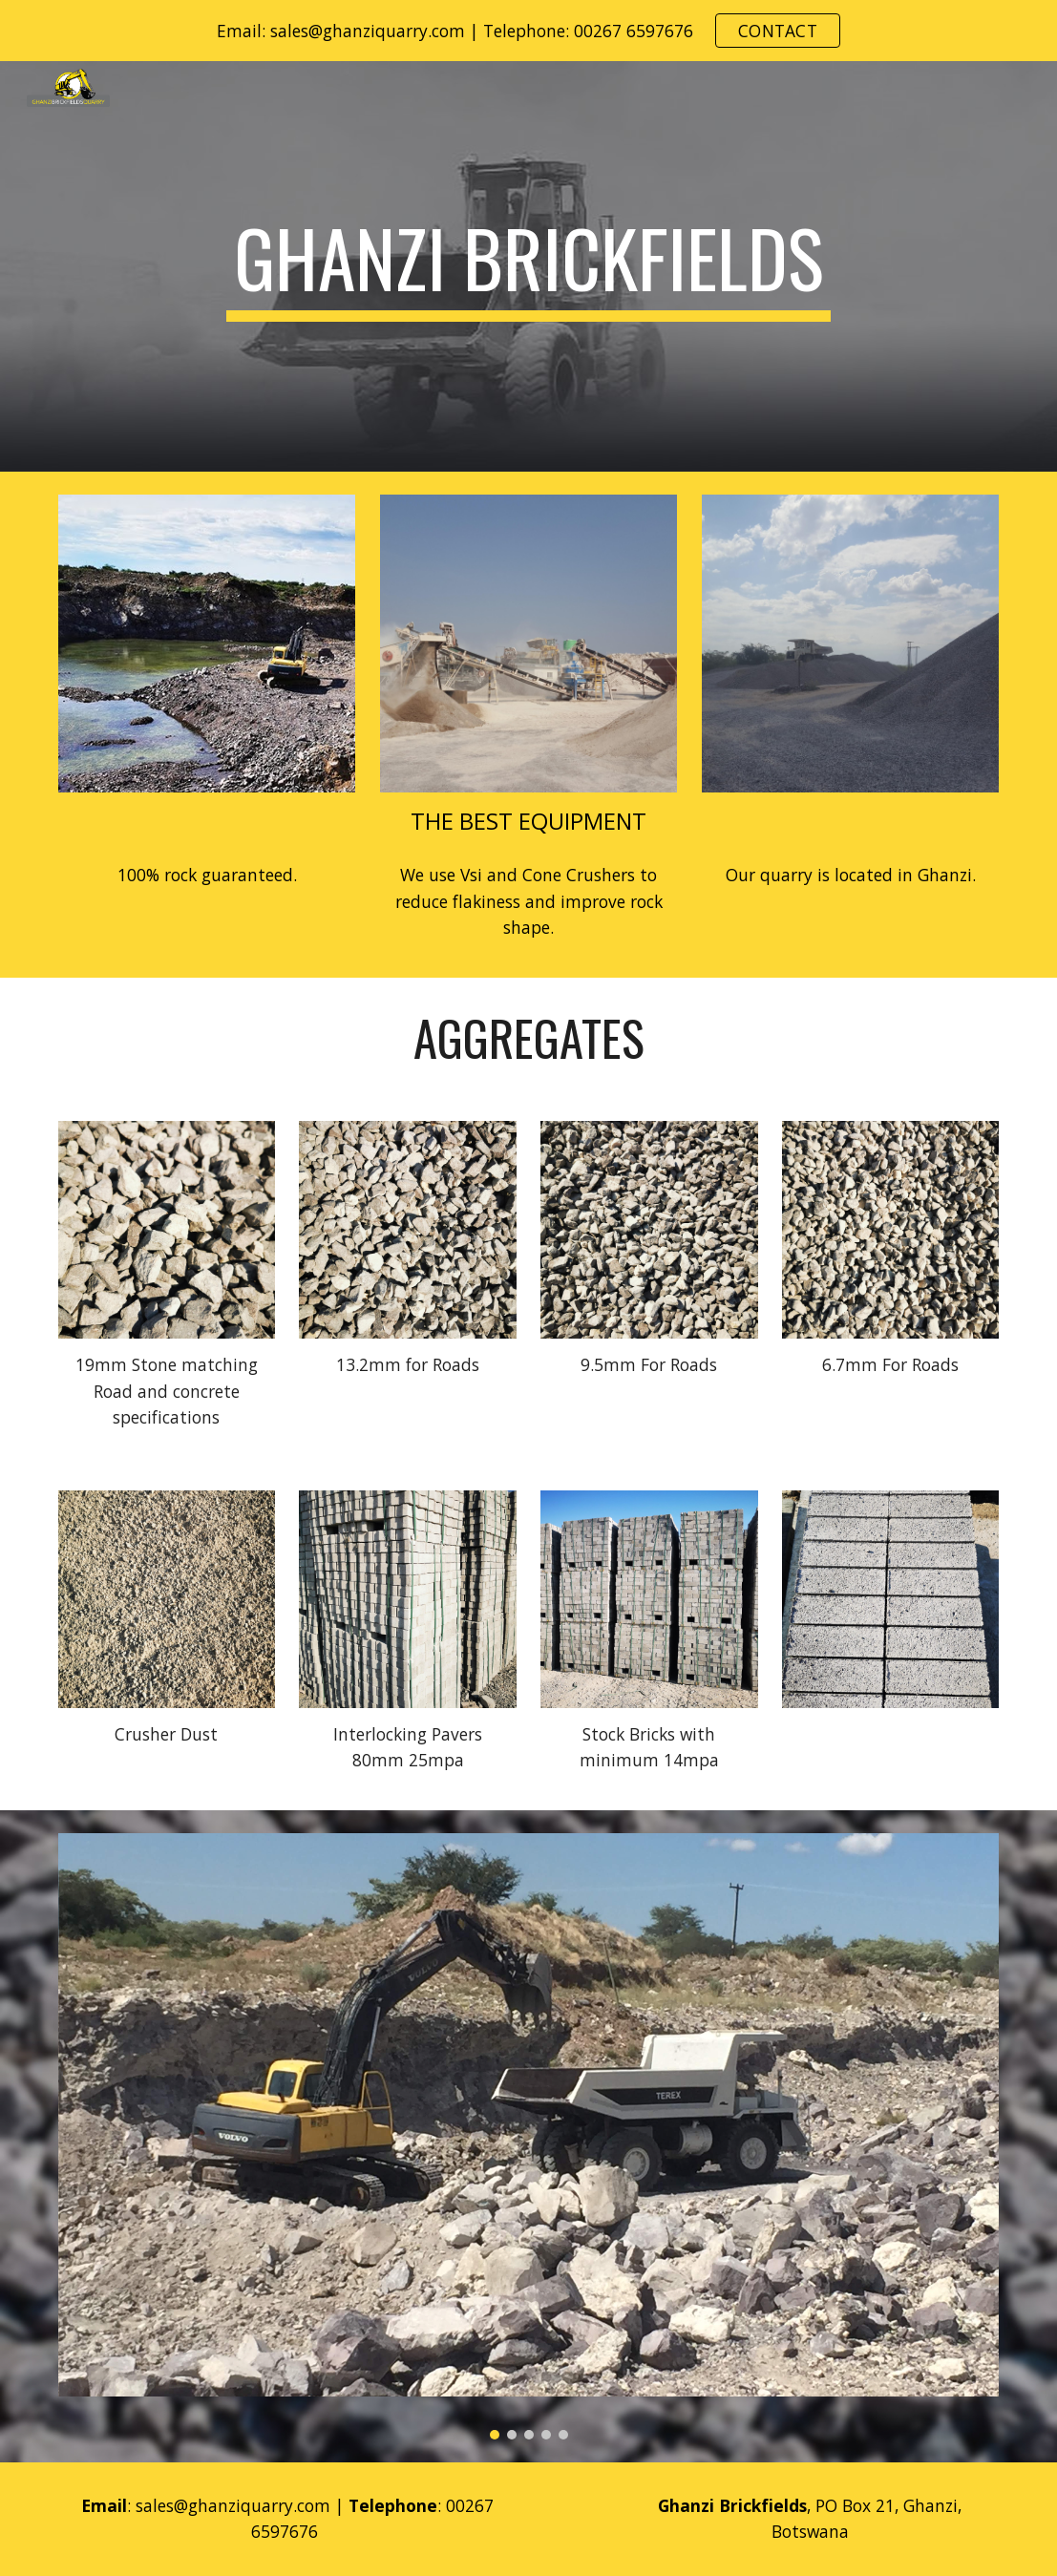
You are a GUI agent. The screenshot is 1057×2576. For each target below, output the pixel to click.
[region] (528, 30)
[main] (528, 266)
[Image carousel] (529, 2136)
